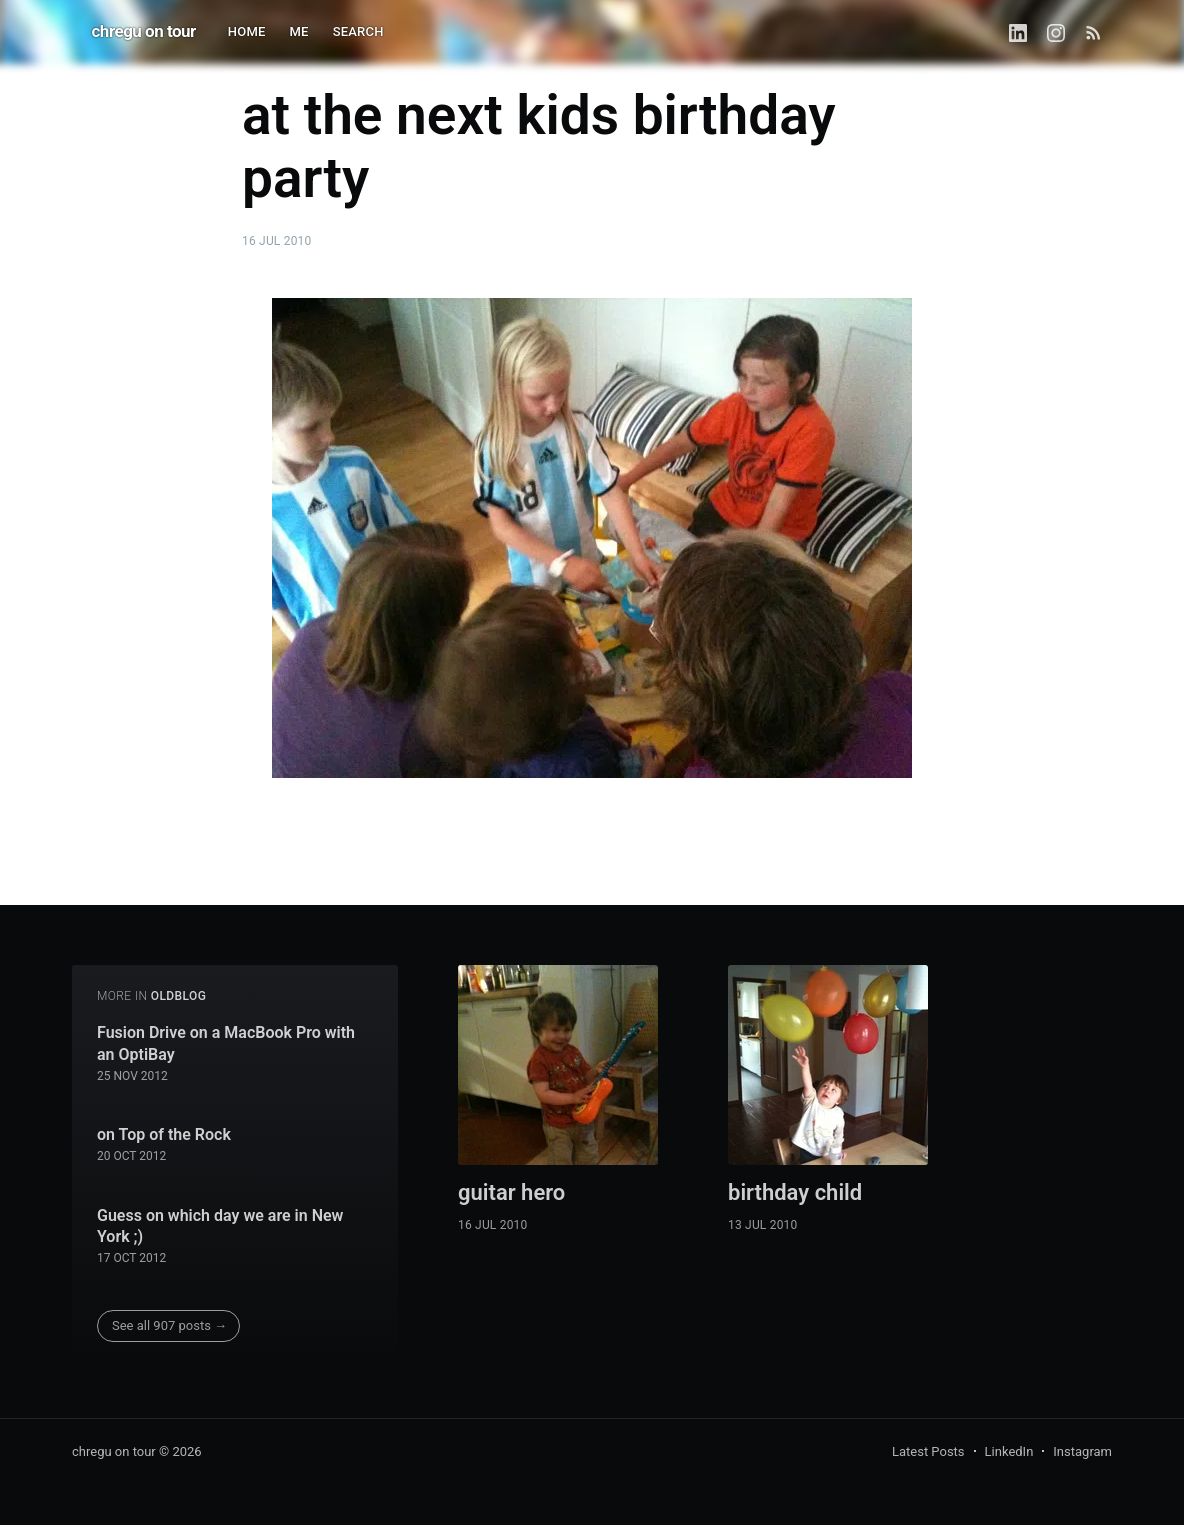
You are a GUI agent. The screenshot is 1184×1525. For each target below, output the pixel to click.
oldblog (179, 996)
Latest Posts (928, 1451)
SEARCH (358, 31)
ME (299, 31)
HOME (247, 31)
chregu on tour (144, 31)
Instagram (1082, 1451)
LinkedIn (1009, 1451)
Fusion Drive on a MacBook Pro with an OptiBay (226, 1043)
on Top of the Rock (164, 1134)
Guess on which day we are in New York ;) (220, 1226)
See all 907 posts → (169, 1325)
